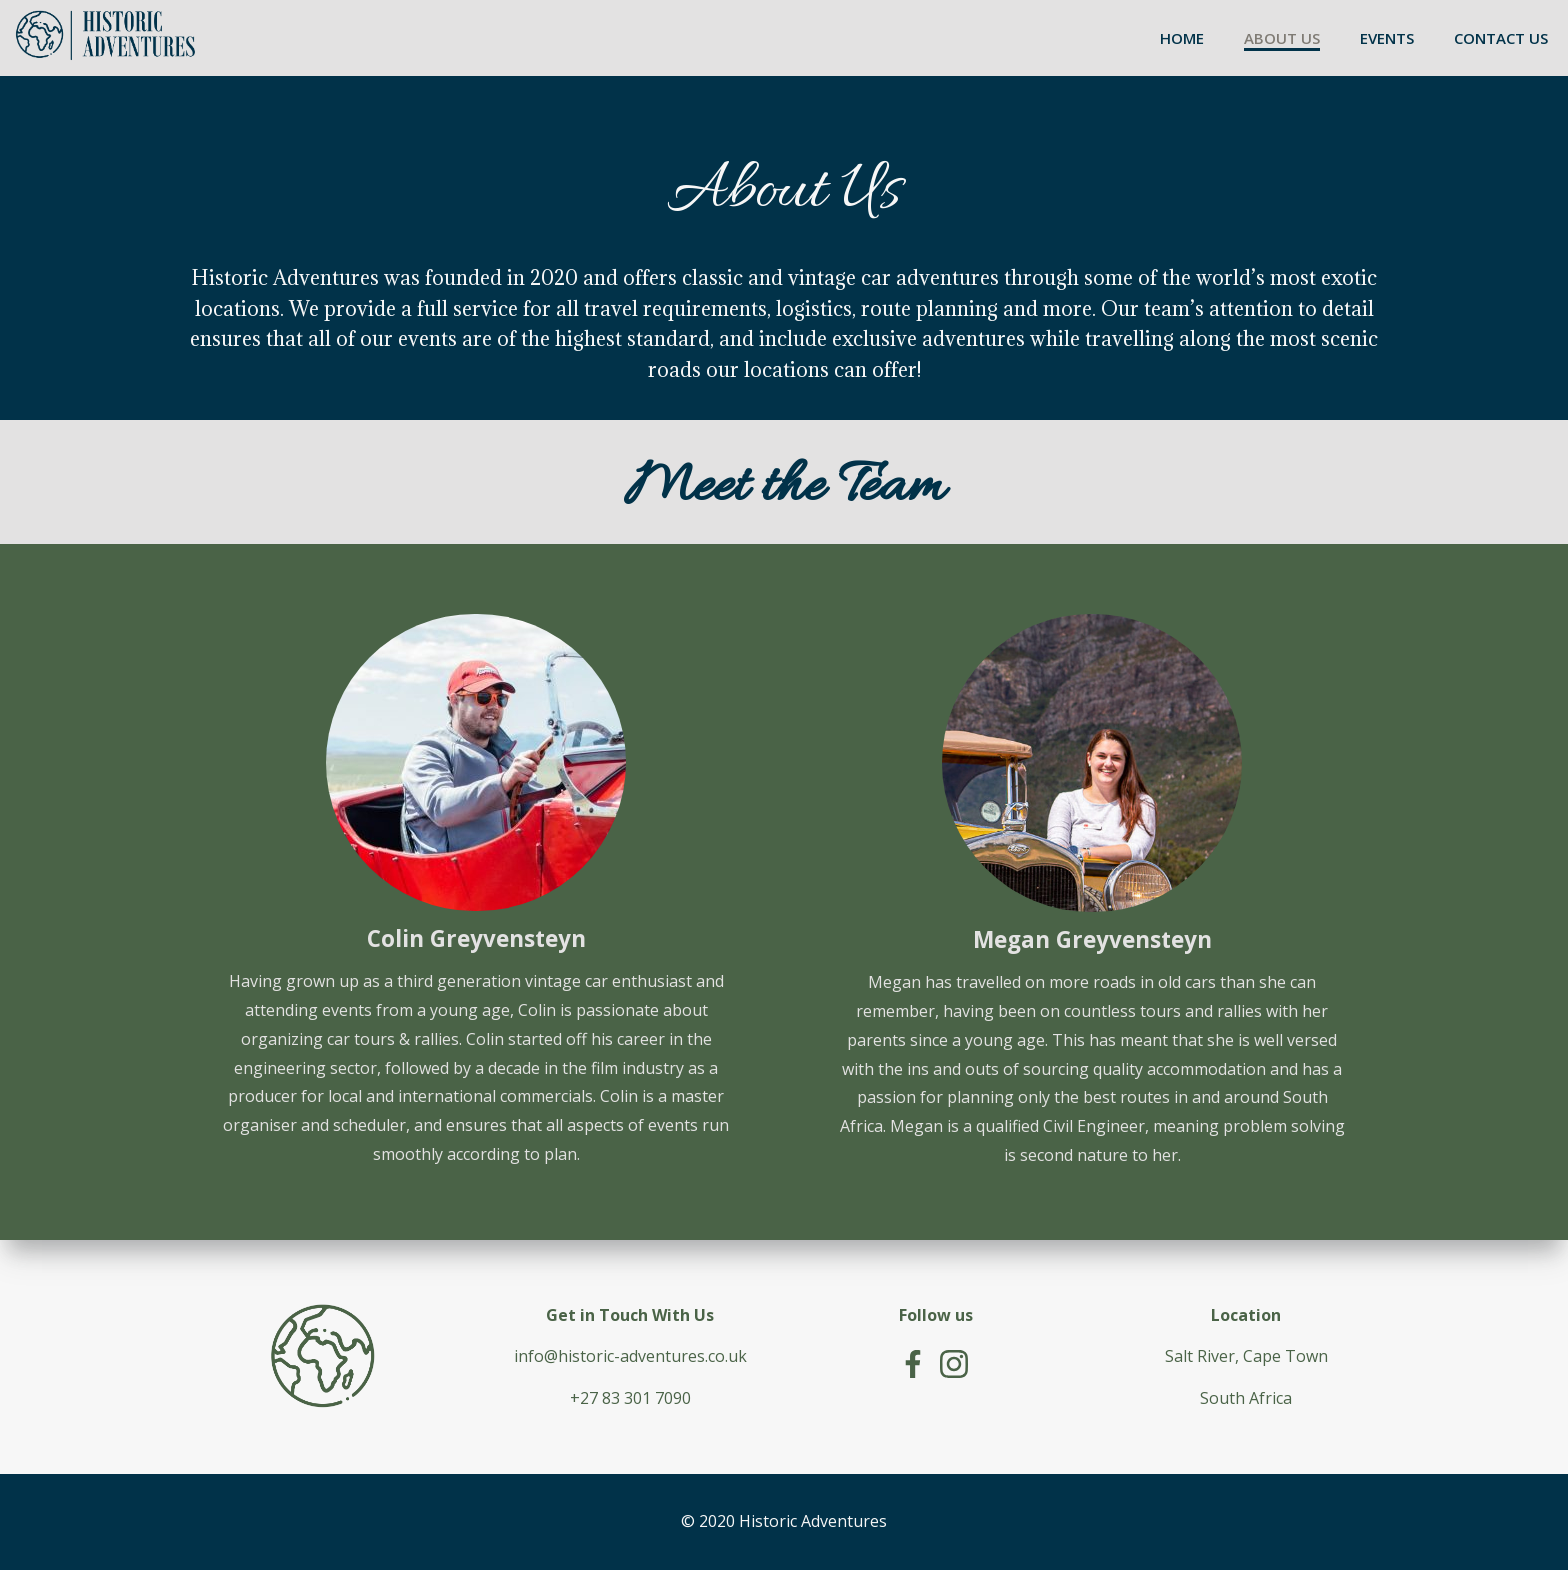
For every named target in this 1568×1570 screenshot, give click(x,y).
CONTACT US (1501, 38)
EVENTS (1387, 38)
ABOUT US (1282, 38)
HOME (1182, 38)
